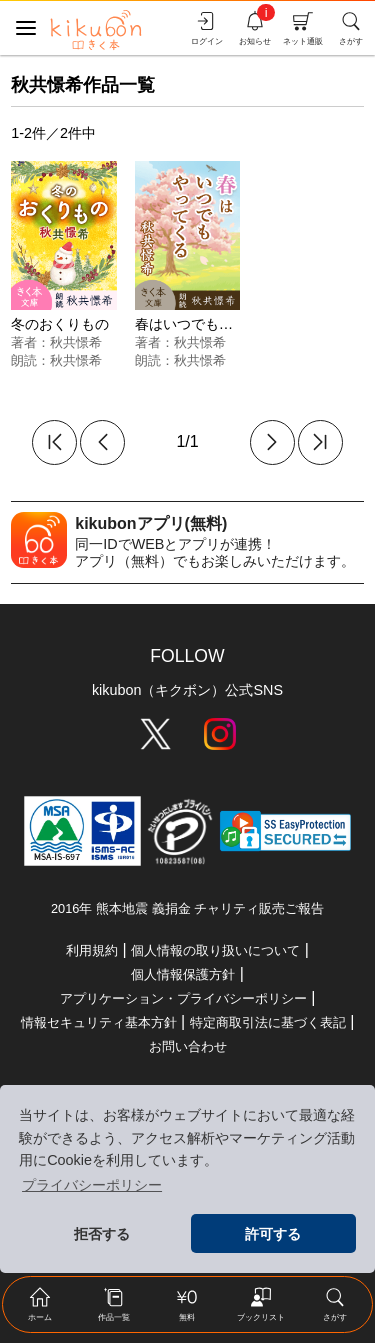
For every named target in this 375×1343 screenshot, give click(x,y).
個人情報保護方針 (183, 974)
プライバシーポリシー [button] (92, 1185)
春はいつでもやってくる (212, 324)
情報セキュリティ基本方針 (99, 1022)
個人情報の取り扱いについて (215, 950)
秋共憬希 (76, 342)
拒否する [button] (102, 1234)
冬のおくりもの (60, 324)
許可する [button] (273, 1234)
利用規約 (92, 950)
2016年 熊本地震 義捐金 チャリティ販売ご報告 (187, 908)
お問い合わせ (188, 1046)
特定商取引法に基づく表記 (268, 1022)
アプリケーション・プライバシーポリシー (183, 998)
